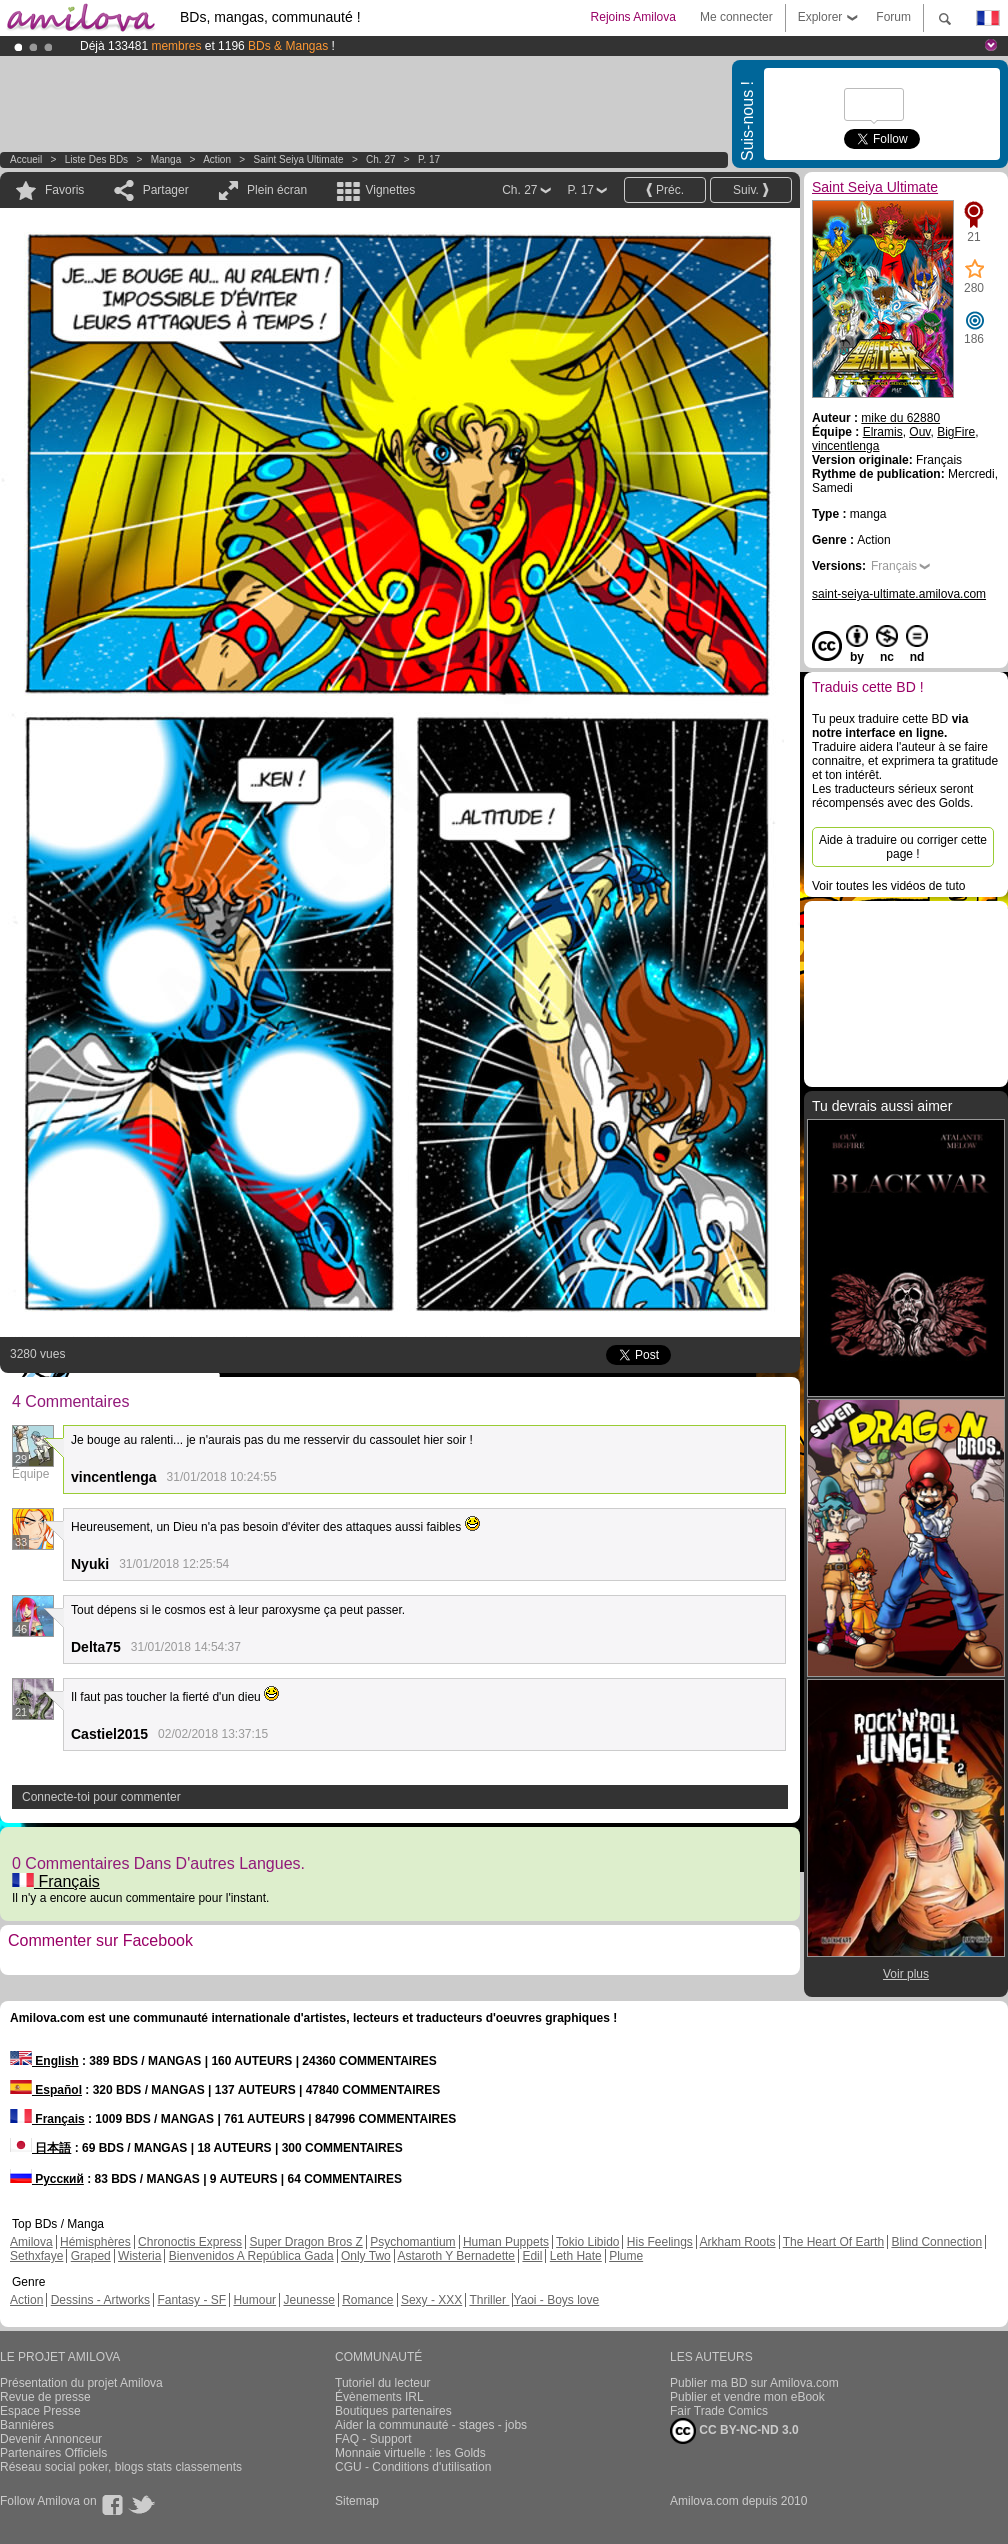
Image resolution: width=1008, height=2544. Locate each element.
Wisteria (139, 2256)
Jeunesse (308, 2300)
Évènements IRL (379, 2397)
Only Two (366, 2256)
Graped (91, 2256)
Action (217, 159)
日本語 (40, 2148)
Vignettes (390, 190)
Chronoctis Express (190, 2242)
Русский (47, 2179)
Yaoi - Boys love (556, 2300)
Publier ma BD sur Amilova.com (754, 2383)
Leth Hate (576, 2256)
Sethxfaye (36, 2256)
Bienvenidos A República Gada (251, 2256)
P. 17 (429, 159)
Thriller (489, 2300)
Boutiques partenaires (393, 2411)
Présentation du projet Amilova (81, 2383)
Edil (532, 2256)
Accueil (26, 159)
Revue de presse (45, 2397)
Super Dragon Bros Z (305, 2242)
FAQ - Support (373, 2439)
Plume (626, 2256)
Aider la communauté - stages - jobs (431, 2425)
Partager (166, 190)
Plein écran (277, 190)
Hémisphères (95, 2242)
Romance (367, 2300)
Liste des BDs (96, 159)
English (44, 2061)
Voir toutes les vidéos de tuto (888, 886)
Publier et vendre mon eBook (747, 2397)
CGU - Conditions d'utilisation (413, 2467)
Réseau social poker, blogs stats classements (121, 2467)
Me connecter (736, 17)
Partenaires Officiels (53, 2453)
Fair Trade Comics (719, 2411)
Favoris (64, 190)
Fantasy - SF (191, 2300)
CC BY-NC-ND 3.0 (734, 2431)
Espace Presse (40, 2411)
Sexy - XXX (431, 2300)
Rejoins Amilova (633, 17)
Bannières (27, 2425)
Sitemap (357, 2501)
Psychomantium (412, 2242)
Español (46, 2090)
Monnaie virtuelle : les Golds (410, 2453)
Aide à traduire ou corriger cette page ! (903, 847)
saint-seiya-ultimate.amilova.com (899, 594)
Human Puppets (506, 2242)
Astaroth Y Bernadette (456, 2256)
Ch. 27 (380, 159)
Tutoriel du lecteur (383, 2383)
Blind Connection (936, 2242)
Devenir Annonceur (51, 2439)
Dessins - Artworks (100, 2300)
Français (56, 1881)
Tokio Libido (587, 2242)
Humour (254, 2300)
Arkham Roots (738, 2242)
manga (166, 159)
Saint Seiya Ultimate (299, 159)
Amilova (31, 2242)
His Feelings (660, 2242)
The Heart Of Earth (833, 2242)
